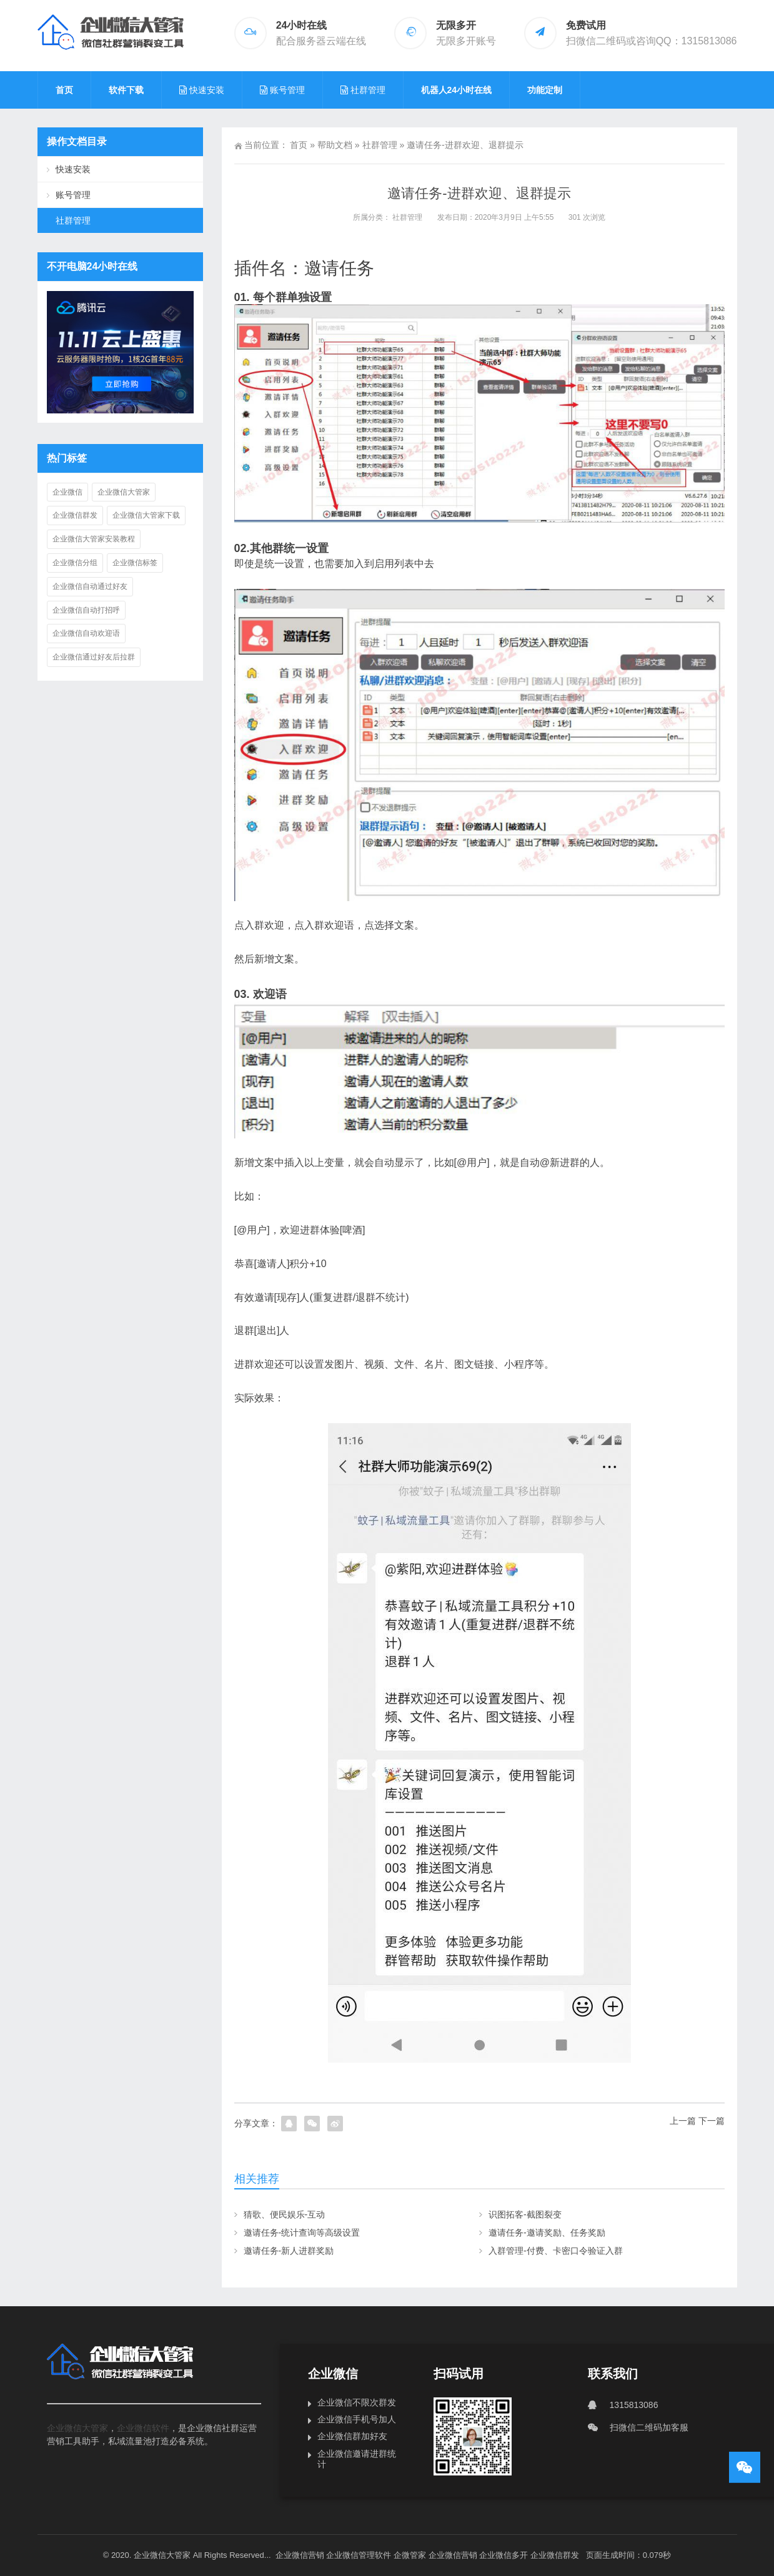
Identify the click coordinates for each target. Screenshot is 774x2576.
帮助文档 (334, 145)
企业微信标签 (134, 562)
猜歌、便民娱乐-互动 (284, 2214)
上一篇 (683, 2121)
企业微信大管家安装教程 (93, 539)
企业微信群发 (74, 515)
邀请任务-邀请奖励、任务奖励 (547, 2233)
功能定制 (544, 90)
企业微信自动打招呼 (86, 610)
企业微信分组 (74, 562)
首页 (64, 90)
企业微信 (67, 492)
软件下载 (126, 90)
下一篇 (711, 2121)
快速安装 (73, 169)
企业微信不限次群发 (356, 2402)
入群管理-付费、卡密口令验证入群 (556, 2251)
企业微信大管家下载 (146, 515)
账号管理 (73, 195)
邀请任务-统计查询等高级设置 (302, 2233)
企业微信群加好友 (352, 2436)
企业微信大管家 (123, 492)
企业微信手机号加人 (356, 2419)
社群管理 (379, 145)
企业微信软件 (143, 2428)
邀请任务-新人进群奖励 (289, 2251)
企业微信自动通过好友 (89, 586)
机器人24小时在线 (456, 90)
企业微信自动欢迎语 (86, 633)
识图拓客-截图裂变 (525, 2214)
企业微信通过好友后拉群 (93, 657)
